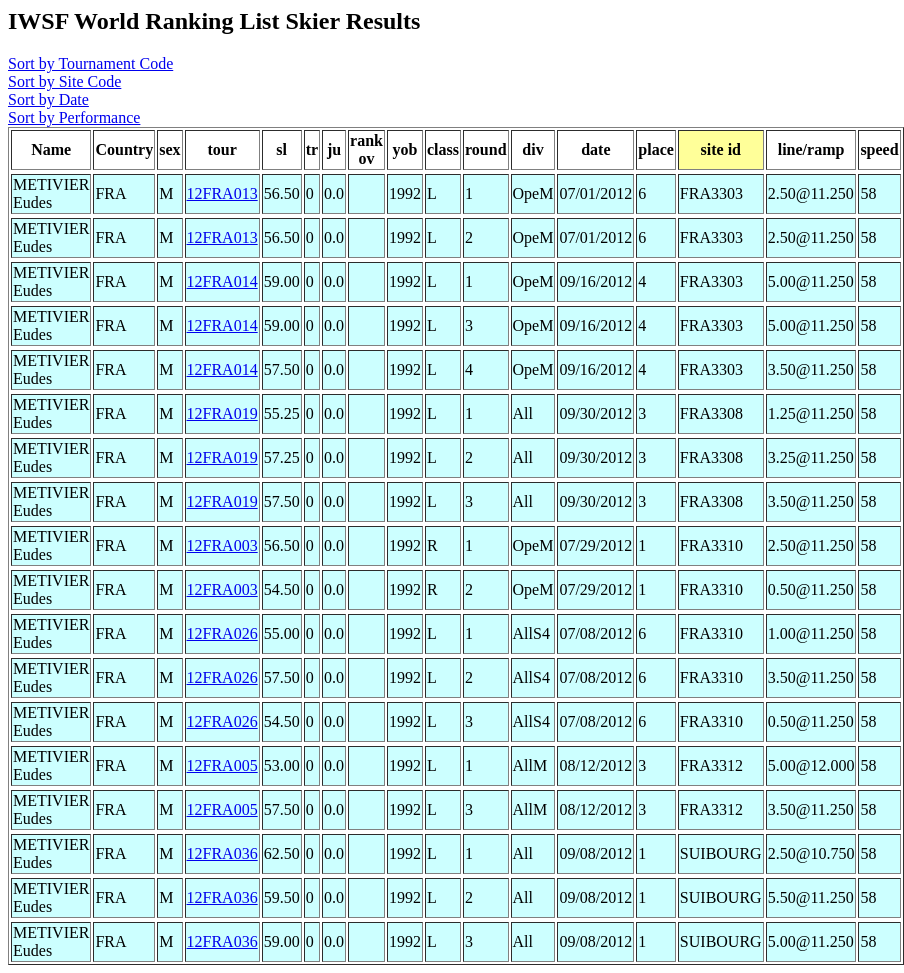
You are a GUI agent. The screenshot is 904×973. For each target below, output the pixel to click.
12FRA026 (222, 633)
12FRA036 (222, 853)
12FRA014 (222, 281)
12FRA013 (222, 193)
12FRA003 (222, 545)
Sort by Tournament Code (90, 63)
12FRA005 (222, 765)
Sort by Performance (74, 117)
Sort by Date (48, 99)
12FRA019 (222, 413)
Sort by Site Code (64, 81)
